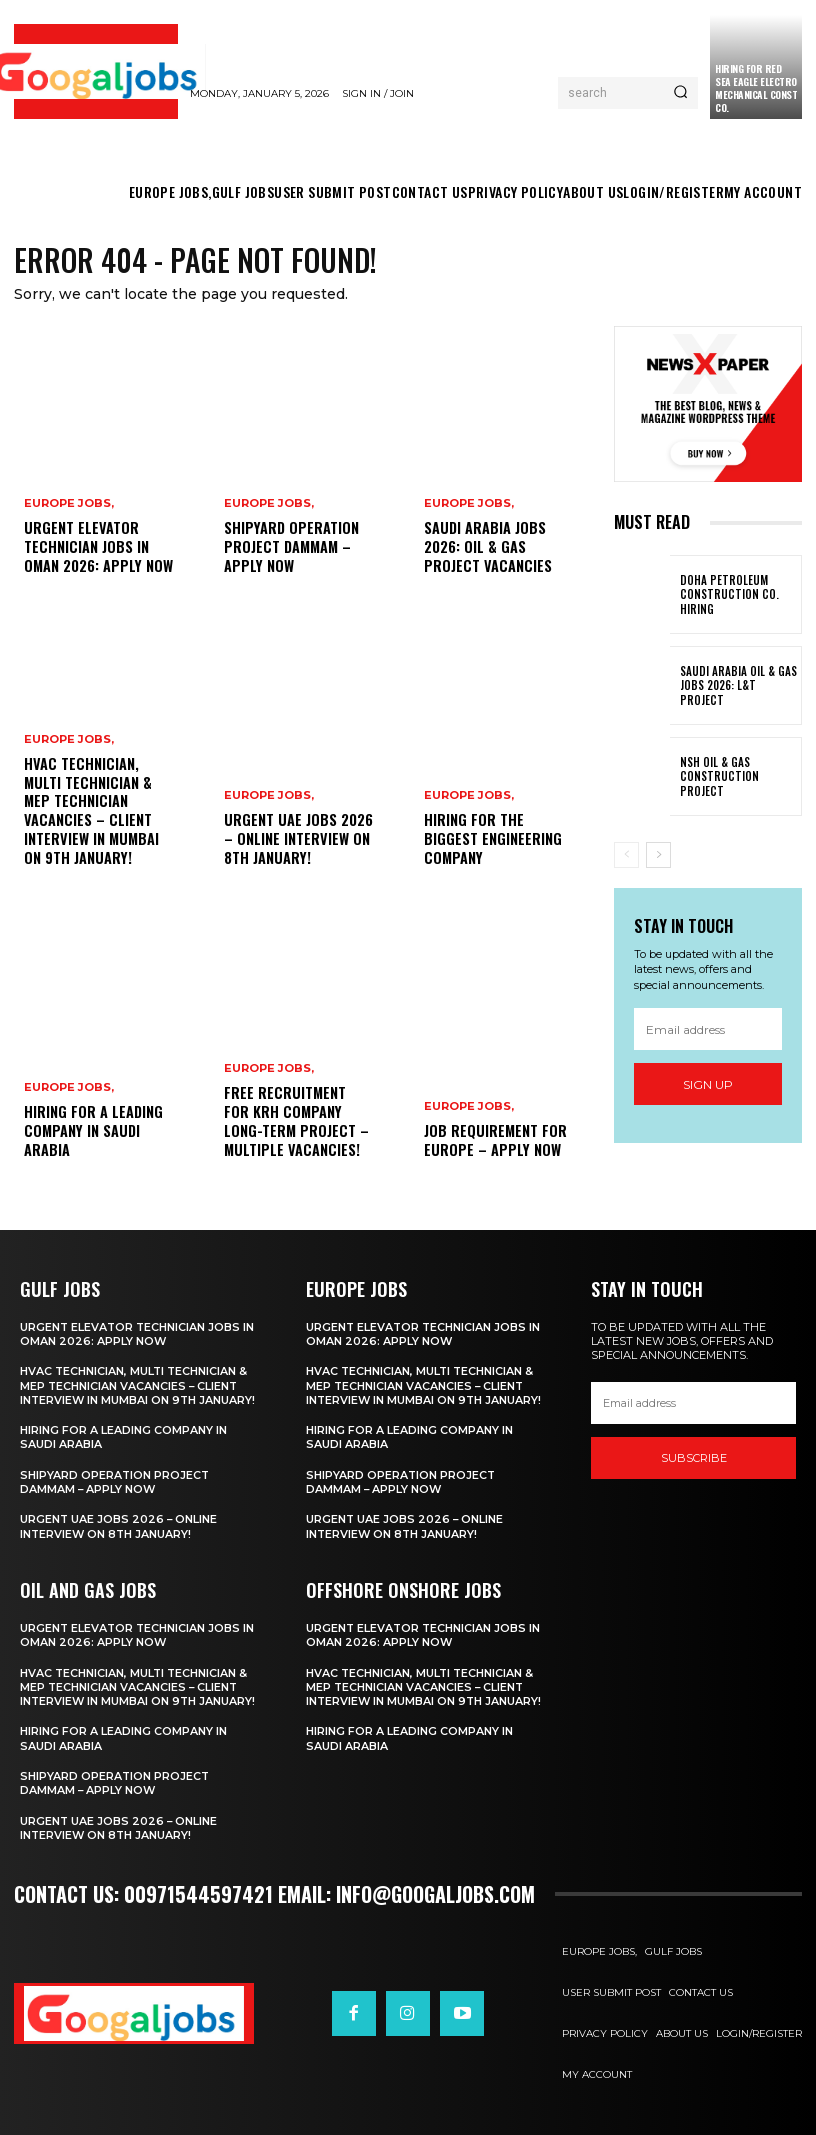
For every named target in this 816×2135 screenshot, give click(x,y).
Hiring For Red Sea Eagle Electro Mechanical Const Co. (756, 88)
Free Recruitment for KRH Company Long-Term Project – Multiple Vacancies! (298, 1123)
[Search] (680, 93)
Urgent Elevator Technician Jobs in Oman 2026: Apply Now (97, 547)
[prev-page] (626, 855)
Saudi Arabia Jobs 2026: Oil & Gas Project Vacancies (486, 547)
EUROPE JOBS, (69, 505)
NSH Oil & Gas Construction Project (738, 777)
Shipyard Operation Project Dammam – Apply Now (289, 547)
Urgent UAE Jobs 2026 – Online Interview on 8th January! (296, 839)
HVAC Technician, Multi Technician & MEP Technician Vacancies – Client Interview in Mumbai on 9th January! (90, 813)
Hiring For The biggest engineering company (490, 839)
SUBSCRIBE (694, 1458)
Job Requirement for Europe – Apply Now (494, 1140)
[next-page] (658, 855)
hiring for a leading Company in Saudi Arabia (92, 1131)
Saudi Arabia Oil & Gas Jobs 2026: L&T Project (735, 685)
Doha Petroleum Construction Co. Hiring (725, 594)
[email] (708, 1029)
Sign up (708, 1084)
